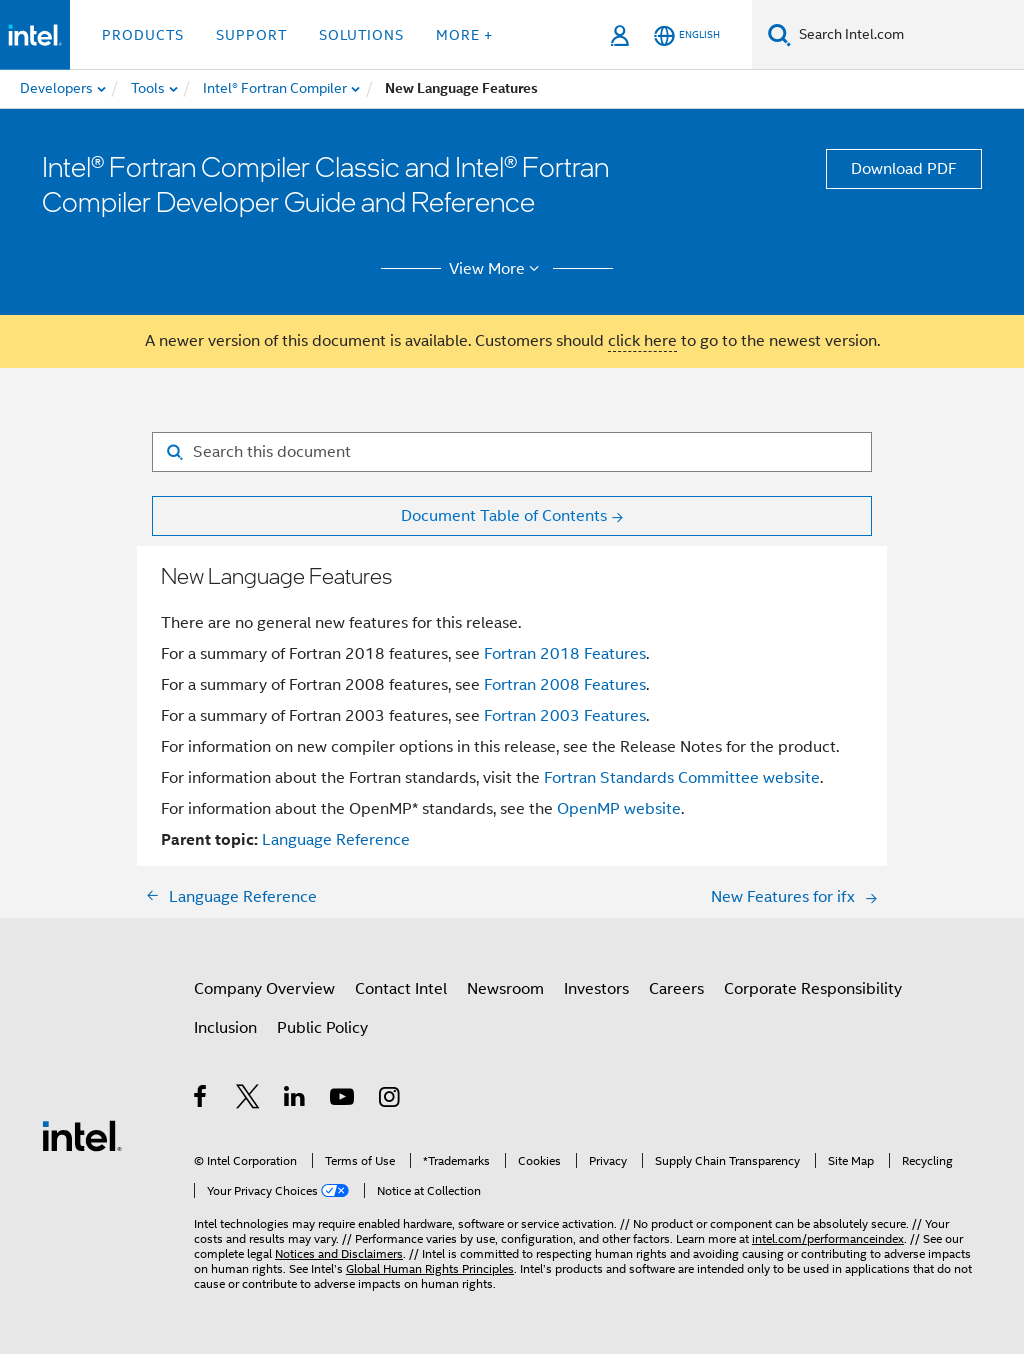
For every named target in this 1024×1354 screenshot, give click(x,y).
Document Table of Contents (504, 516)
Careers (676, 989)
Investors (596, 989)
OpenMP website (619, 809)
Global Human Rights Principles (430, 1268)
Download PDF (904, 169)
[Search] (779, 34)
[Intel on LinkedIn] (295, 1100)
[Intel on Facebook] (201, 1100)
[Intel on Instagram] (390, 1100)
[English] (687, 35)
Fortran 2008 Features (565, 685)
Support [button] (251, 35)
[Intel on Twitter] (248, 1100)
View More (497, 269)
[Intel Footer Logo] (82, 1135)
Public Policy (322, 1028)
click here (642, 341)
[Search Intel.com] (907, 35)
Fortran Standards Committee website (682, 778)
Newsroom (505, 989)
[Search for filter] (512, 452)
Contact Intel (401, 989)
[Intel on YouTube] (343, 1100)
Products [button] (143, 35)
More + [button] (464, 35)
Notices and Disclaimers (339, 1253)
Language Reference (336, 840)
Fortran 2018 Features (565, 654)
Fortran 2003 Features (565, 716)
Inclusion (225, 1028)
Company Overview (264, 989)
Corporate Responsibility (813, 989)
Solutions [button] (361, 35)
